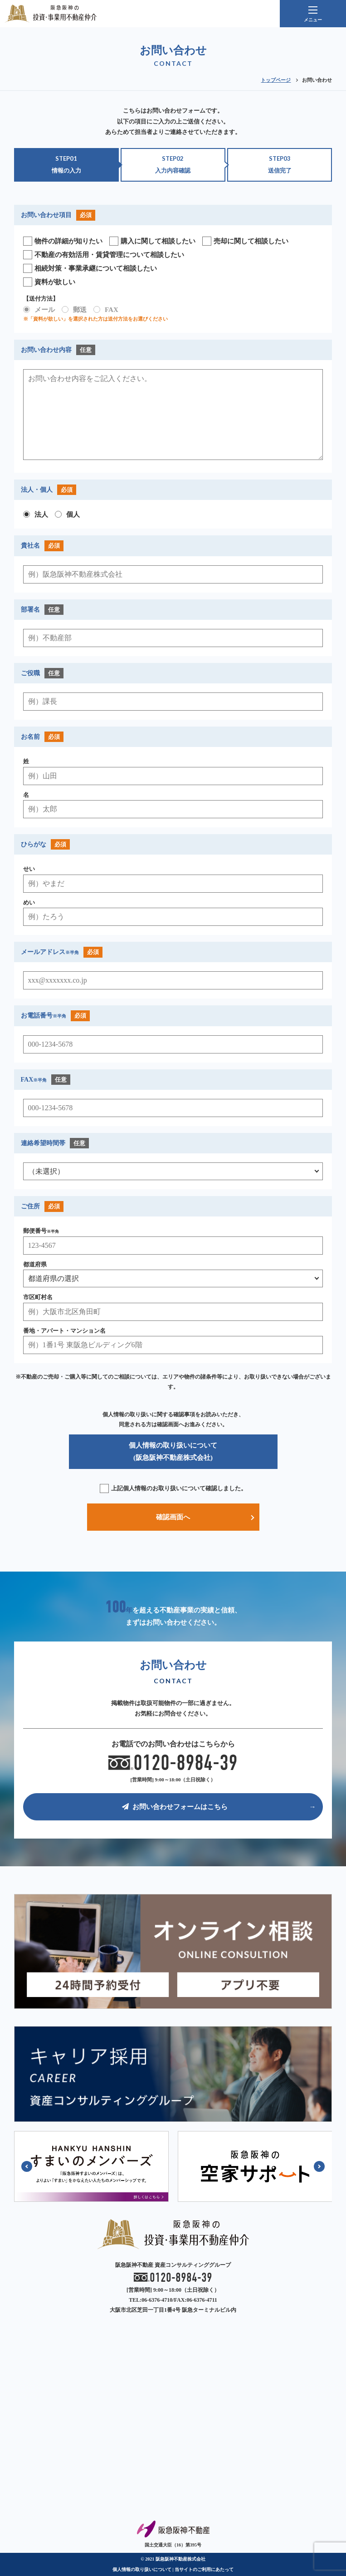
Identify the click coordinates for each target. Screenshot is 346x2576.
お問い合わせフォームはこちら (175, 1806)
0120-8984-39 (173, 1763)
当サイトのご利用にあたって (204, 2569)
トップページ (276, 80)
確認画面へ (173, 1517)
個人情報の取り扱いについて (141, 2569)
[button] (26, 2166)
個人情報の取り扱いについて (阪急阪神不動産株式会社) (173, 1451)
